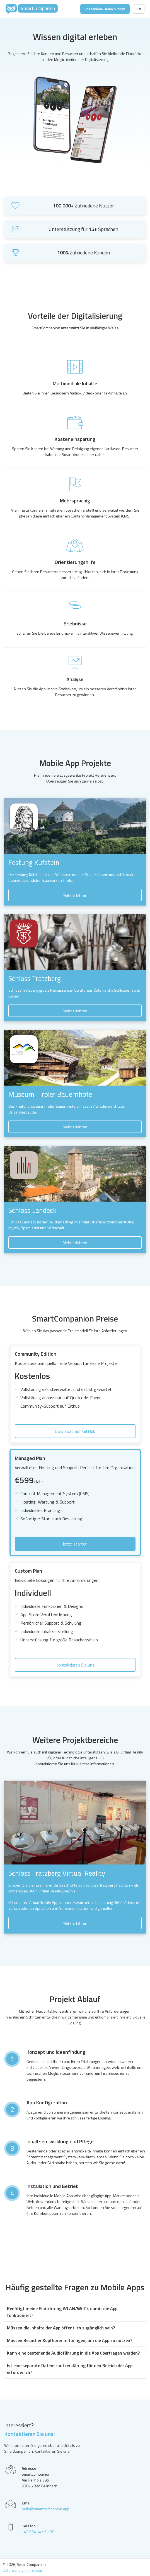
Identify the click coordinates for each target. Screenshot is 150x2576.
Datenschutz (13, 2570)
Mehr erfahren (75, 895)
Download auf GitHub (75, 1431)
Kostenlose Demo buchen (105, 9)
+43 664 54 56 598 (38, 2532)
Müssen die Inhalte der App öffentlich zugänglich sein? (61, 2327)
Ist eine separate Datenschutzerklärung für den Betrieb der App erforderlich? (69, 2369)
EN (139, 9)
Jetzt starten (75, 1543)
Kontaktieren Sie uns (75, 1665)
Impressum (34, 2570)
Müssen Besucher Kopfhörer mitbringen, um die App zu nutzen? (69, 2340)
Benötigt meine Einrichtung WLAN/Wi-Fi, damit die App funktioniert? (62, 2312)
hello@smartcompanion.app (45, 2509)
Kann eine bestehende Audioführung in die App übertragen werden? (73, 2353)
